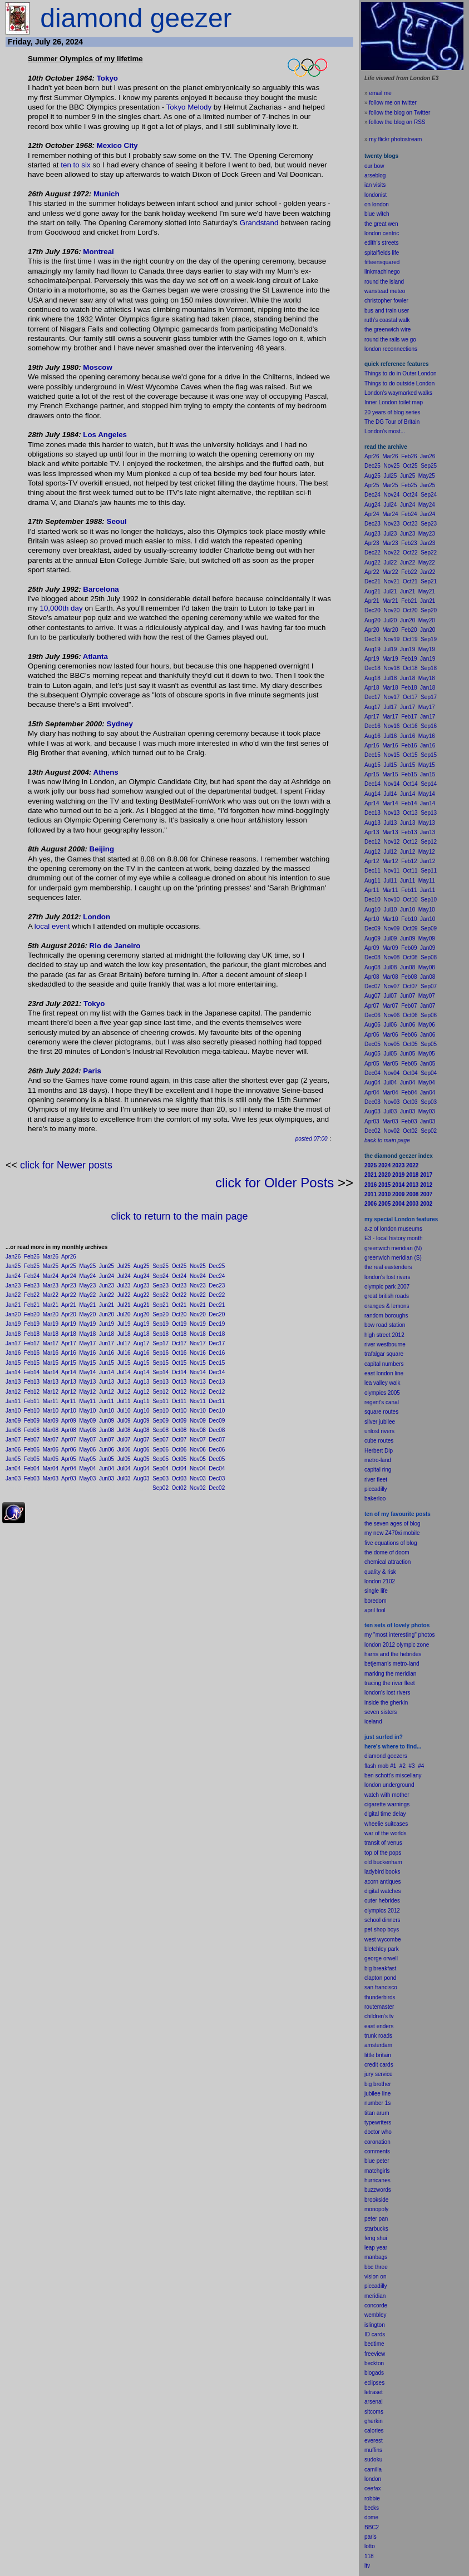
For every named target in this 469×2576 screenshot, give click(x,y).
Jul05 (124, 1459)
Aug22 (142, 1295)
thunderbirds (380, 1997)
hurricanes (377, 2180)
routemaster (379, 2007)
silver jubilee (379, 1422)
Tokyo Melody (189, 107)
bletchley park (381, 1949)
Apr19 (68, 1324)
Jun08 (106, 1430)
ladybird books (382, 1872)
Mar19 (50, 1324)
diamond (375, 1756)
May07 (87, 1439)
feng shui (375, 2238)
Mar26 (50, 1257)
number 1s (377, 2103)
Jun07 (106, 1439)
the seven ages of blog (392, 1523)
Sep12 (160, 1392)
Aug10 (142, 1411)
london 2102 (379, 1581)
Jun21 (106, 1305)
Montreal (98, 251)
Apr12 (68, 1392)
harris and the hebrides (392, 1654)
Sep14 (160, 1372)
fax (377, 2488)
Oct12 (179, 1392)
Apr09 (68, 1421)
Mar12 (50, 1392)
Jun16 (106, 1353)
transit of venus (383, 1843)
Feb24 (32, 1276)
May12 (87, 1392)
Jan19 (13, 1324)
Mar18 (50, 1334)
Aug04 (142, 1468)
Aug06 (142, 1449)
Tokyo (107, 78)
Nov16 (198, 1353)
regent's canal (381, 1402)
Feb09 (32, 1421)
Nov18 (198, 1334)
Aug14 (142, 1372)
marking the (378, 1674)
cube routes (378, 1441)
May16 (87, 1353)
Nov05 (198, 1459)
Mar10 (50, 1411)
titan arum (376, 2113)
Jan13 (13, 1382)
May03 (87, 1478)
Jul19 (124, 1324)
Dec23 (217, 1285)
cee (368, 2488)
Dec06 (217, 1449)
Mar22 (50, 1295)
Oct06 (179, 1449)
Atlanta (95, 656)
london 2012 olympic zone (396, 1645)
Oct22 (179, 1295)
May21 (87, 1305)
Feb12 (32, 1392)
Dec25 (217, 1266)
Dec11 (217, 1401)
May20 (87, 1314)
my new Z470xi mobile (391, 1533)
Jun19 (106, 1324)
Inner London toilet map (393, 402)
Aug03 (142, 1478)
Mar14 (50, 1372)
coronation (377, 2142)
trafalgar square (383, 1354)
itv (367, 2566)
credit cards (378, 2065)
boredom (375, 1601)
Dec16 (217, 1353)
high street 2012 (384, 1335)
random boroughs (386, 1315)
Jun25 (106, 1266)
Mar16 (50, 1353)
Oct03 (179, 1478)
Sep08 (160, 1430)
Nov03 (198, 1478)
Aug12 (142, 1392)
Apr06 (68, 1449)
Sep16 (160, 1353)
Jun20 (106, 1314)
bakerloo (375, 1498)
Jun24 (106, 1276)
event (61, 926)
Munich (106, 194)
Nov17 (198, 1343)
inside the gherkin (386, 1703)
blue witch (376, 214)
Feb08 (32, 1430)
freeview (374, 2354)
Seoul (117, 521)
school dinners (382, 1920)
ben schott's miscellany (393, 1775)
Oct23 (179, 1285)
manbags (375, 2257)
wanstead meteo (384, 291)
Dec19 (217, 1324)
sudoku (373, 2459)
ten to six (75, 165)
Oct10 (179, 1411)
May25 (87, 1266)
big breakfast (380, 1968)
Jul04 (124, 1468)
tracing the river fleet (389, 1683)
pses (378, 2383)
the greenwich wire (387, 329)
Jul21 (124, 1305)
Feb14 (32, 1372)
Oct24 (179, 1276)
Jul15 (124, 1363)
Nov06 (198, 1449)
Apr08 (68, 1430)
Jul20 (124, 1314)
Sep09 (160, 1421)
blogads (374, 2373)
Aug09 (142, 1421)
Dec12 (217, 1392)
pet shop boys (381, 1929)
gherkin (373, 2421)
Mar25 (50, 1266)
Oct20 (179, 1314)
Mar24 (50, 1276)
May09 (87, 1421)
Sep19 (160, 1324)
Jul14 (124, 1372)
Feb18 (32, 1334)
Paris (92, 1071)
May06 (87, 1449)
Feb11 (32, 1401)
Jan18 (13, 1334)
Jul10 (124, 1411)
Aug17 (142, 1343)
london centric (381, 233)
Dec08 (217, 1430)
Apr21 (68, 1305)
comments (377, 2151)
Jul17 (124, 1343)
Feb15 (32, 1363)
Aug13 (142, 1382)
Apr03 (68, 1478)
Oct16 (179, 1353)
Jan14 (13, 1372)
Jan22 (13, 1295)
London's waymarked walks (398, 393)
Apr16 (68, 1353)
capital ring (377, 1470)
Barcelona (101, 589)
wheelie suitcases (386, 1824)
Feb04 (32, 1468)
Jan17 (13, 1343)
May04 (87, 1468)
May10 (87, 1411)
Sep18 (160, 1334)
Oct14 (179, 1372)
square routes (381, 1412)
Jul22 (124, 1295)
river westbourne (385, 1344)
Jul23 (124, 1285)
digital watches (382, 1891)
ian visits (375, 185)
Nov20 (198, 1314)
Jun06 (106, 1449)
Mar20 (50, 1314)
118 (369, 2556)
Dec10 (217, 1411)
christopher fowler (386, 301)
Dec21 (217, 1305)
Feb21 (32, 1305)
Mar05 (50, 1459)
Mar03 (50, 1478)
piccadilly (375, 1489)
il (373, 1610)
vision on (375, 2276)
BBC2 (371, 2527)
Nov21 (198, 1305)
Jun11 (106, 1401)
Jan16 (13, 1353)
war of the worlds (385, 1833)
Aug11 (142, 1401)
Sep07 (160, 1439)
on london (376, 204)
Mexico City (117, 145)
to (373, 2546)
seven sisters (380, 1712)
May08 (87, 1430)
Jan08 (13, 1430)
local (42, 926)
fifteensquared (381, 262)
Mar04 (50, 1468)
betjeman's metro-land (391, 1664)
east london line (383, 1373)
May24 (87, 1276)
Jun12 (106, 1392)
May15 (87, 1363)
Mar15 (50, 1363)
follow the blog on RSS (397, 122)
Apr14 (68, 1372)
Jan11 (13, 1401)
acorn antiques (382, 1882)
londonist (375, 195)
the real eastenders (388, 1267)
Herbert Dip (378, 1451)
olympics (375, 1911)
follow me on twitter (393, 103)
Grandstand (259, 223)
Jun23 (106, 1285)
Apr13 (68, 1382)
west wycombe (382, 1939)
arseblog (375, 175)
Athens (106, 772)
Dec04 (217, 1468)
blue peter (376, 2161)
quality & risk (380, 1572)
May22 (87, 1295)
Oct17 (179, 1343)
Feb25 (32, 1266)
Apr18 (68, 1334)
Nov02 (198, 1488)
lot (367, 2546)
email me (380, 93)
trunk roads (378, 2036)
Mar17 (50, 1343)
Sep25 (160, 1266)
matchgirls (377, 2171)
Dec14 (217, 1372)
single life (376, 1591)
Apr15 (68, 1363)
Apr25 (68, 1266)
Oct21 (179, 1305)
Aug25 (142, 1266)
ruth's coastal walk (386, 320)
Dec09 (217, 1421)
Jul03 (124, 1478)
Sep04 (160, 1468)
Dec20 (217, 1314)
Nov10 (198, 1411)
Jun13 (106, 1382)
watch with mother (386, 1795)
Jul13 (124, 1382)
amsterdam (378, 2045)
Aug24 (142, 1276)
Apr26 (68, 1257)
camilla (373, 2469)
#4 (421, 1766)
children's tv (379, 2016)
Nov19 (198, 1324)
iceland (373, 1721)
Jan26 (13, 1257)
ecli (368, 2383)
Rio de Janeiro (115, 946)
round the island (384, 282)
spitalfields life (381, 253)
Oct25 (179, 1266)
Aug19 (142, 1324)
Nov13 (198, 1382)
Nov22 (198, 1295)
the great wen (381, 224)
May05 (87, 1459)
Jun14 (106, 1372)
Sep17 (160, 1343)
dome (371, 2517)
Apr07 (68, 1439)
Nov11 (198, 1401)
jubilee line (377, 2093)
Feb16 (32, 1353)
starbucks (376, 2229)
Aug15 (142, 1363)
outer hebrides (382, 1901)
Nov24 (198, 1276)
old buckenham (383, 1862)
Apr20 (68, 1314)
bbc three (376, 2267)
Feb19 (32, 1324)
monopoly (376, 2209)
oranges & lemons (386, 1306)
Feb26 (32, 1257)
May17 (87, 1343)
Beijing (102, 849)
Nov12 (198, 1392)
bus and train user (386, 311)
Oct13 (179, 1382)
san (368, 1987)
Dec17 (217, 1343)
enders (385, 2026)
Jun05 (106, 1459)
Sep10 (160, 1411)
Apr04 (68, 1468)
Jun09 (106, 1421)
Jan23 (13, 1285)
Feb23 (32, 1285)
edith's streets (381, 243)
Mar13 (50, 1382)
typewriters (377, 2122)
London (96, 917)
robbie (372, 2498)
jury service (378, 2074)
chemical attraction (387, 1562)
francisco (386, 1987)
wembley (375, 2315)
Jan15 (13, 1363)
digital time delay (385, 1814)
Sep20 (160, 1314)
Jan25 (13, 1266)
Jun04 (106, 1468)
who (387, 2132)
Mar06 (50, 1449)
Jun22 (106, 1295)
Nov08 (198, 1430)
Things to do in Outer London (400, 373)
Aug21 (142, 1305)
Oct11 (179, 1401)
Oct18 (179, 1334)
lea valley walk (382, 1383)
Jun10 (106, 1411)
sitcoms (373, 2412)
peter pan (376, 2219)
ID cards (374, 2334)
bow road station (384, 1325)
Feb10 (32, 1411)
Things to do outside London (399, 383)
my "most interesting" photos (399, 1635)
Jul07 (124, 1439)
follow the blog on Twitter (399, 113)
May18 (87, 1334)
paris (370, 2537)
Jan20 (13, 1314)
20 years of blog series (392, 412)
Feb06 (32, 1449)
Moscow (97, 367)
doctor (372, 2132)
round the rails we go (390, 339)
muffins (373, 2450)
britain (383, 2055)
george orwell (381, 1958)
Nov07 (198, 1439)
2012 (394, 1911)
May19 (87, 1324)
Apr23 (68, 1285)
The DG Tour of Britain (391, 422)
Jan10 (13, 1411)
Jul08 (124, 1430)
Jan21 (13, 1305)
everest (373, 2441)
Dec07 (217, 1439)
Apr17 (68, 1343)
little (369, 2055)
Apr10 (68, 1411)
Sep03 (160, 1478)
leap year (375, 2248)
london (372, 1785)
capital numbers (384, 1364)
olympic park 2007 (386, 1287)
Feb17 (32, 1343)
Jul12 (124, 1392)
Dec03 (217, 1478)
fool (381, 1610)
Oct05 (179, 1459)
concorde (375, 2305)
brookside (376, 2200)
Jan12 (13, 1392)
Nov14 (198, 1372)
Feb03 (32, 1478)
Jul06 (124, 1449)
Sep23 (160, 1285)
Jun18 (106, 1334)
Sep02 (160, 1488)
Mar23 (50, 1285)
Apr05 (68, 1459)
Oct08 (179, 1430)
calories (373, 2431)
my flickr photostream (395, 139)
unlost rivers (379, 1431)
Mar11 (50, 1401)
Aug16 (142, 1353)
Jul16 (124, 1353)
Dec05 (217, 1459)
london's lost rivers (387, 1277)
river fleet (375, 1480)
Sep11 (160, 1401)
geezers (397, 1756)
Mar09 (50, 1421)
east (369, 2026)
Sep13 (160, 1382)
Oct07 (179, 1439)
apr (368, 1610)
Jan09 (13, 1421)
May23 (87, 1285)
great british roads (386, 1296)
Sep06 (160, 1449)
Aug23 (142, 1285)
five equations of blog (390, 1543)
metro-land (377, 1460)
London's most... (384, 431)
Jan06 (13, 1449)
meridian (405, 1674)
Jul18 (124, 1334)
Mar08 (50, 1430)
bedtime (374, 2344)
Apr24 (68, 1276)
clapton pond (380, 1978)
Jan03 (13, 1478)
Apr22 (68, 1295)
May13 (87, 1382)
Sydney (120, 724)
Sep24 (160, 1276)
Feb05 (32, 1459)
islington (374, 2325)
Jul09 (124, 1421)
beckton (374, 2363)
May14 (87, 1372)
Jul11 (124, 1401)
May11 (87, 1401)
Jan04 (13, 1468)
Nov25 (198, 1266)
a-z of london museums (393, 1229)
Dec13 (217, 1382)
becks (371, 2508)
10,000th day (61, 608)
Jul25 (124, 1266)
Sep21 (160, 1305)
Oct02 (179, 1488)
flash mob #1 (380, 1766)
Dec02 (217, 1488)
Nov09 (198, 1421)
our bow (374, 166)
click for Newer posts (66, 1165)
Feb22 (32, 1295)
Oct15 (179, 1363)
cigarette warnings (386, 1804)
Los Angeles (105, 434)
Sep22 (160, 1295)
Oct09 (179, 1421)
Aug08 (142, 1430)
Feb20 (32, 1314)
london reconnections (390, 349)
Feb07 (32, 1439)
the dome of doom (386, 1552)
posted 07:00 (311, 1139)
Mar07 (50, 1439)
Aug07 (142, 1439)
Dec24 (217, 1276)
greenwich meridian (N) (393, 1248)
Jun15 (106, 1363)
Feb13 (32, 1382)
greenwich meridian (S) (393, 1258)
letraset (373, 2392)
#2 (402, 1766)
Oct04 (179, 1468)
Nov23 (198, 1285)
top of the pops (382, 1853)
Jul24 (124, 1276)
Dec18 (217, 1334)
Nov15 (198, 1363)
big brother (377, 2084)
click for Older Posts (274, 1182)
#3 (412, 1766)
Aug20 (142, 1314)
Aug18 (142, 1334)
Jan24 (13, 1276)
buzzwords (377, 2190)
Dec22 (217, 1295)
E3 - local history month (393, 1238)
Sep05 (160, 1459)
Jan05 (13, 1459)
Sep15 (160, 1363)
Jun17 (106, 1343)
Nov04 (198, 1468)
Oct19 (179, 1324)
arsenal (373, 2402)
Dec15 (217, 1363)
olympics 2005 (382, 1393)
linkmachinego (382, 272)
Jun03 (106, 1478)
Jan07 (13, 1439)
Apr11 (68, 1401)
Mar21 (50, 1305)
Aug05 (142, 1459)
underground (398, 1785)
